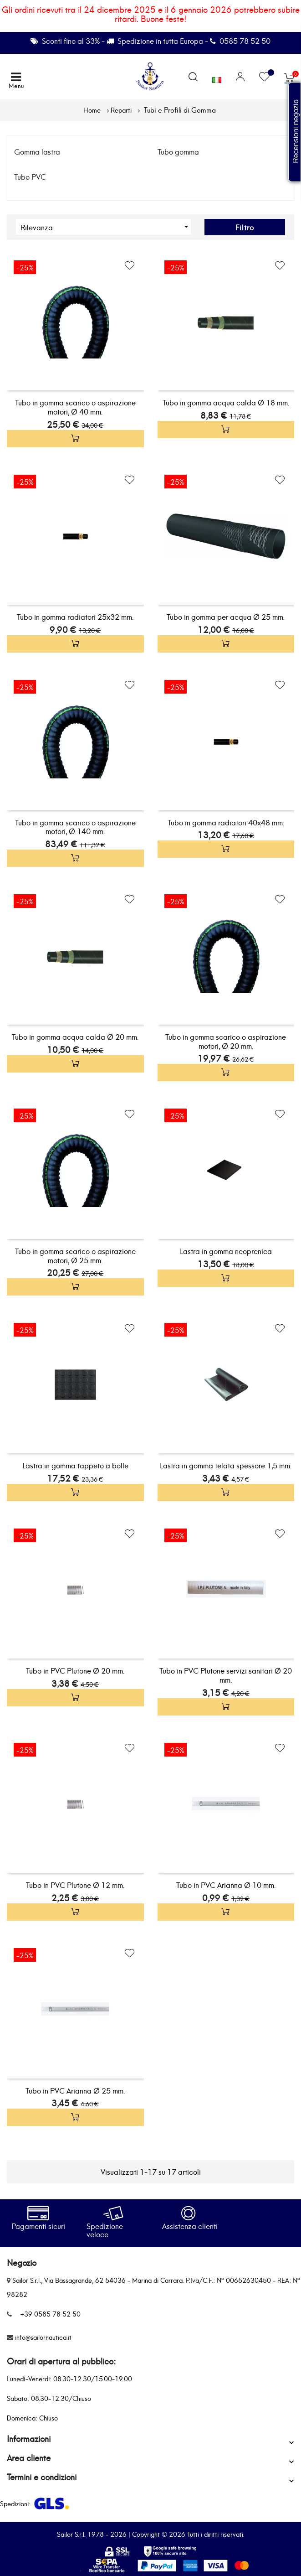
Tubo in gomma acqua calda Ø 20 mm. (75, 1036)
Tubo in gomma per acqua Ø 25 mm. (226, 616)
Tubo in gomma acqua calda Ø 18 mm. (226, 402)
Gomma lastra (37, 151)
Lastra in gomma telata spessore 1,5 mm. (225, 1465)
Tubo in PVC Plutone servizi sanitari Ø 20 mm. (225, 1674)
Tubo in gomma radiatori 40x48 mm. (226, 822)
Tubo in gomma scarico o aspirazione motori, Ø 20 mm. (225, 1041)
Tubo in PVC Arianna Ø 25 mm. (75, 2090)
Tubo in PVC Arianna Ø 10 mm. (225, 1884)
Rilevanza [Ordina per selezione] (105, 227)
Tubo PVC (30, 176)
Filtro (244, 227)
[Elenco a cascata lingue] (217, 77)
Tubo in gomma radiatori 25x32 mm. (75, 616)
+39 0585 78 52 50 (50, 2313)
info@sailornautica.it (43, 2337)
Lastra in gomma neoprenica (226, 1250)
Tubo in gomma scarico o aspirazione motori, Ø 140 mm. (75, 826)
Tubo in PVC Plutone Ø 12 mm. (75, 1884)
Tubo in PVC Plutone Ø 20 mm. (75, 1670)
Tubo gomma (178, 151)
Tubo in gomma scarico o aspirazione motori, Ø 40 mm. (75, 406)
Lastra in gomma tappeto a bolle (75, 1465)
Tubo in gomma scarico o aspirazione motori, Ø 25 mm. (75, 1255)
